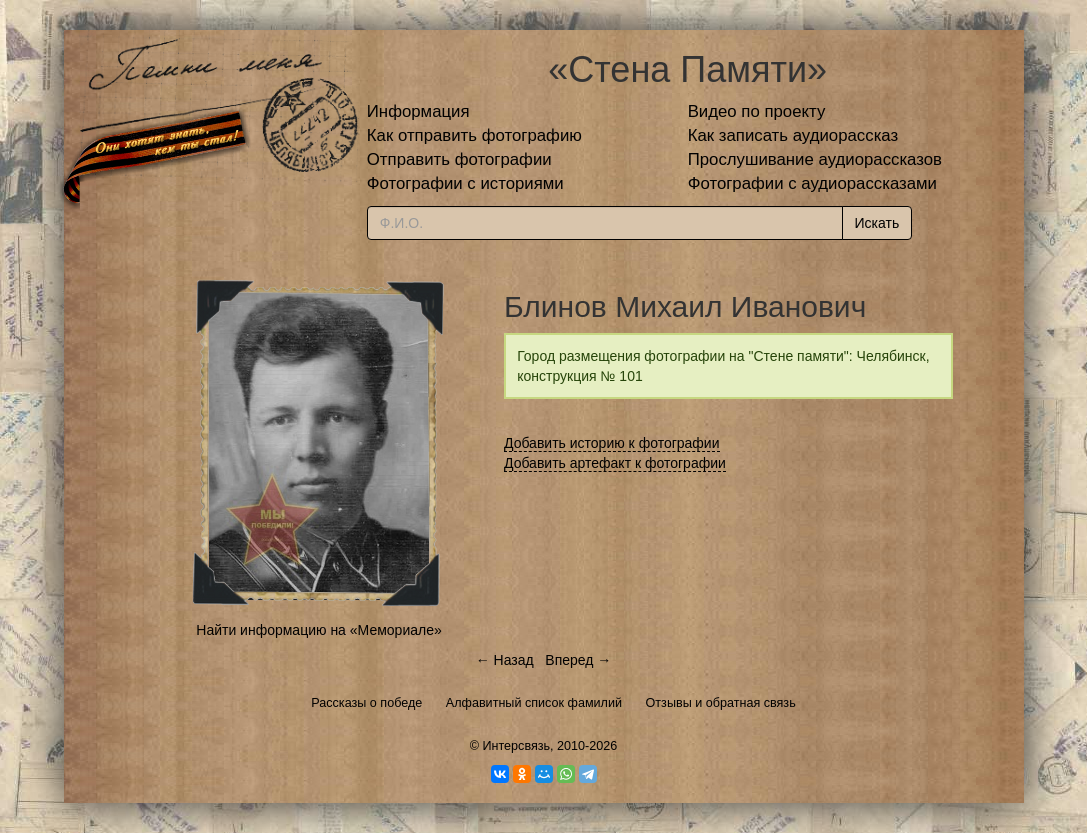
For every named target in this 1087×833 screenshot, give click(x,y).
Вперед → (578, 660)
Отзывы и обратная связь (721, 703)
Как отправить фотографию (474, 135)
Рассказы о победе (366, 703)
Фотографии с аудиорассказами (812, 183)
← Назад (505, 660)
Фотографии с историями (465, 183)
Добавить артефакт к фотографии (615, 463)
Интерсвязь (516, 746)
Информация (418, 111)
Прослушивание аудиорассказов (815, 159)
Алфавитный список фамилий (534, 703)
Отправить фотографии (459, 159)
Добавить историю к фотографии (612, 443)
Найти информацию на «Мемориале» (318, 630)
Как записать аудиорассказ (793, 135)
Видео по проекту (757, 111)
